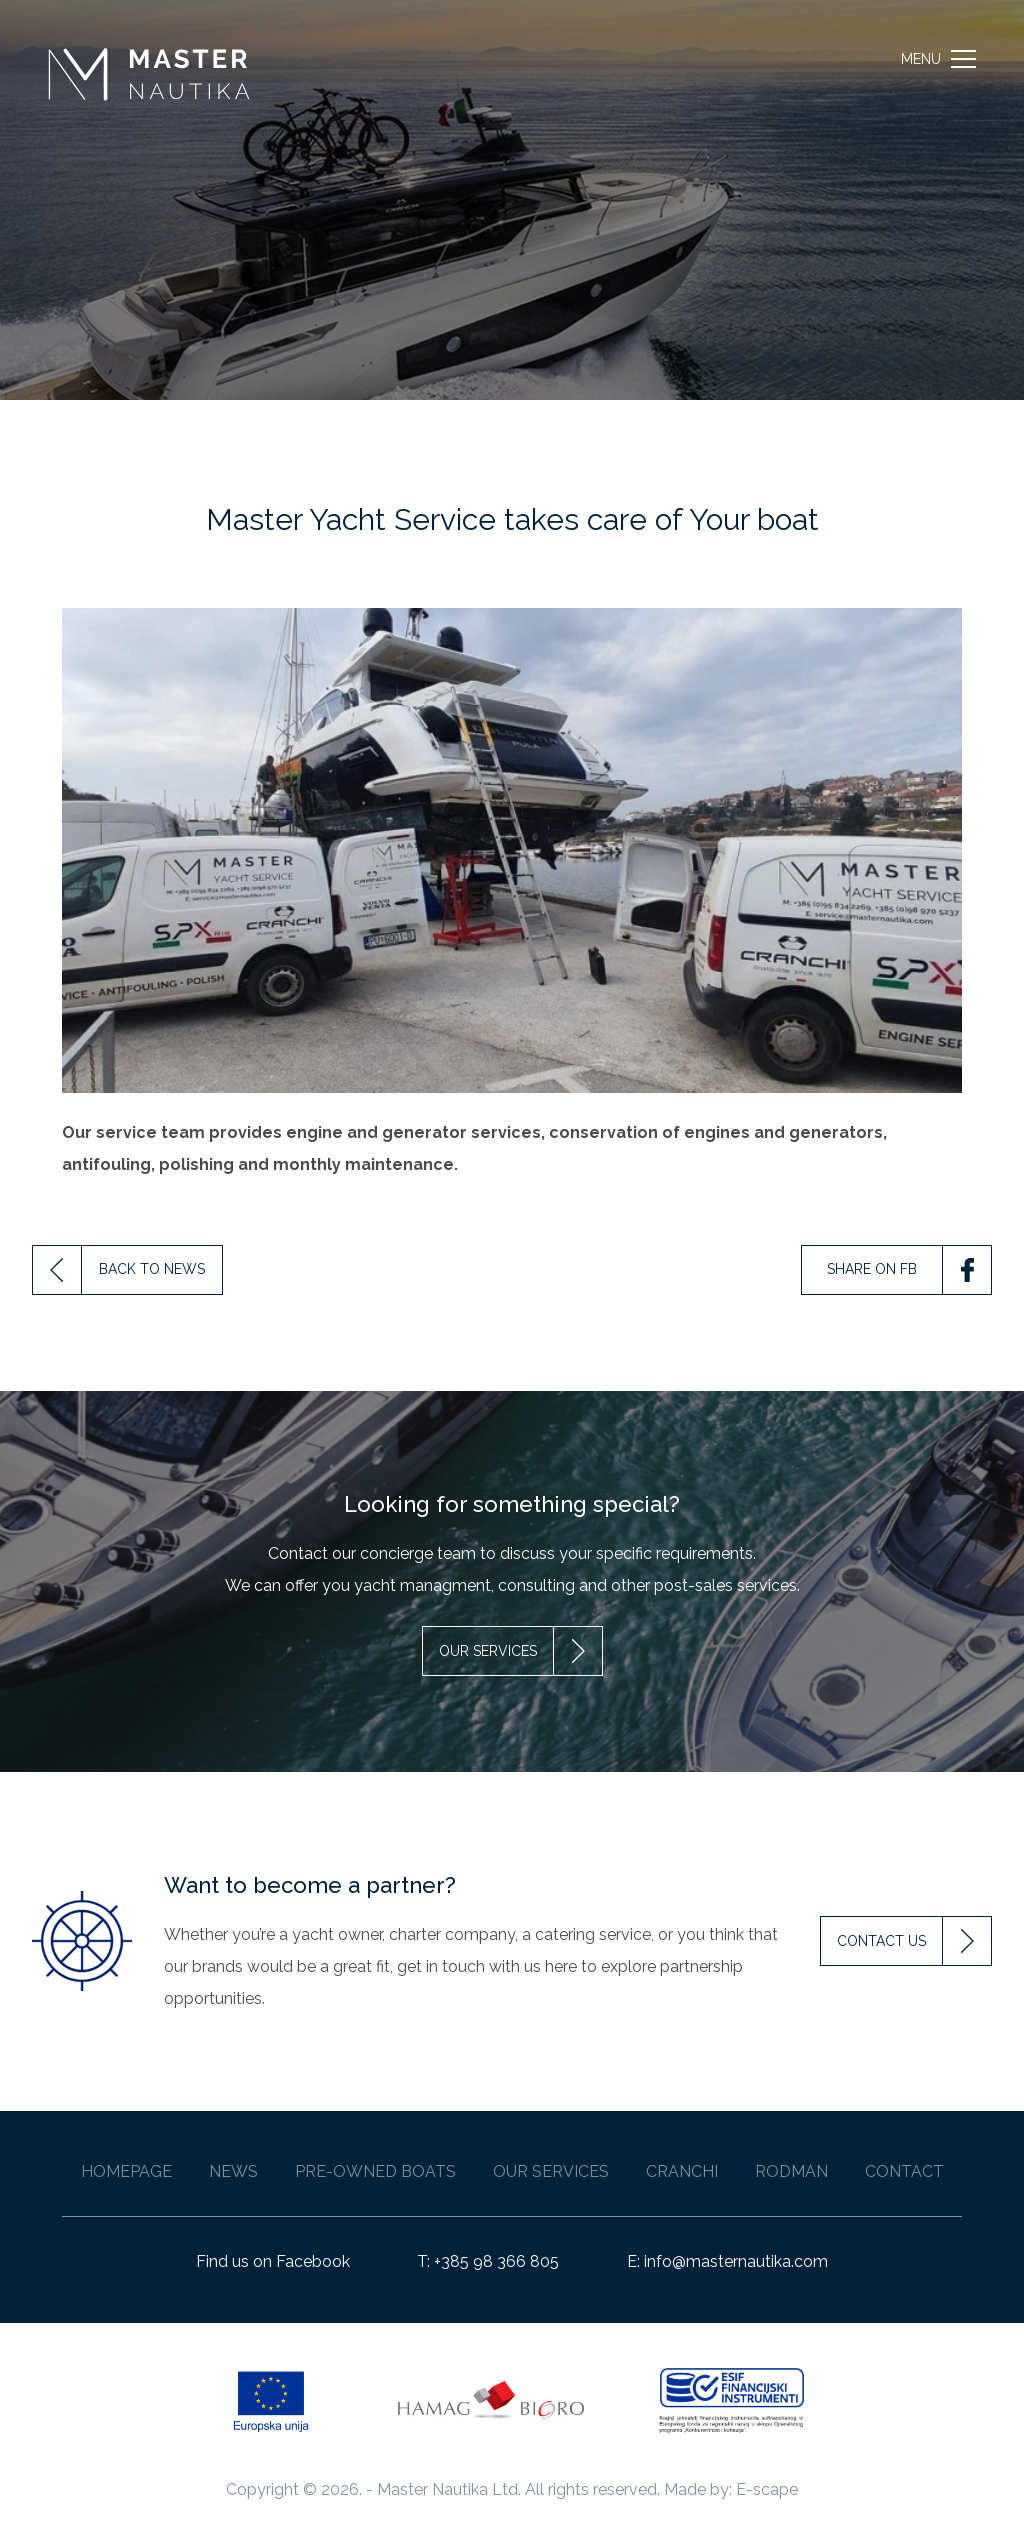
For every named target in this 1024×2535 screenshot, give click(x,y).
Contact (904, 2171)
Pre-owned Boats (375, 2171)
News (233, 2171)
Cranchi (682, 2171)
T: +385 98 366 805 (488, 2261)
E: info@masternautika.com (727, 2261)
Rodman (791, 2171)
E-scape (767, 2489)
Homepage (126, 2171)
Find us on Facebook (273, 2261)
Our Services (551, 2171)
